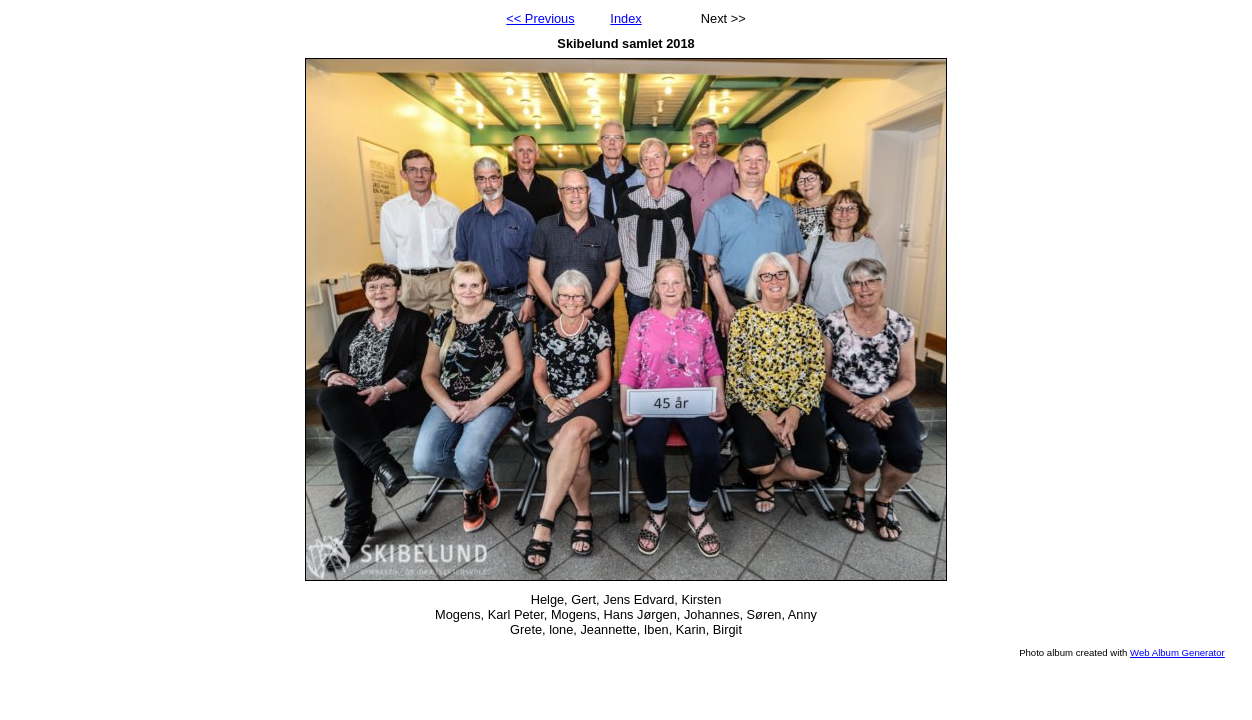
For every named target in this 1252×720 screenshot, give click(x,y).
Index (625, 18)
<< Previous (540, 18)
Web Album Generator (1177, 652)
